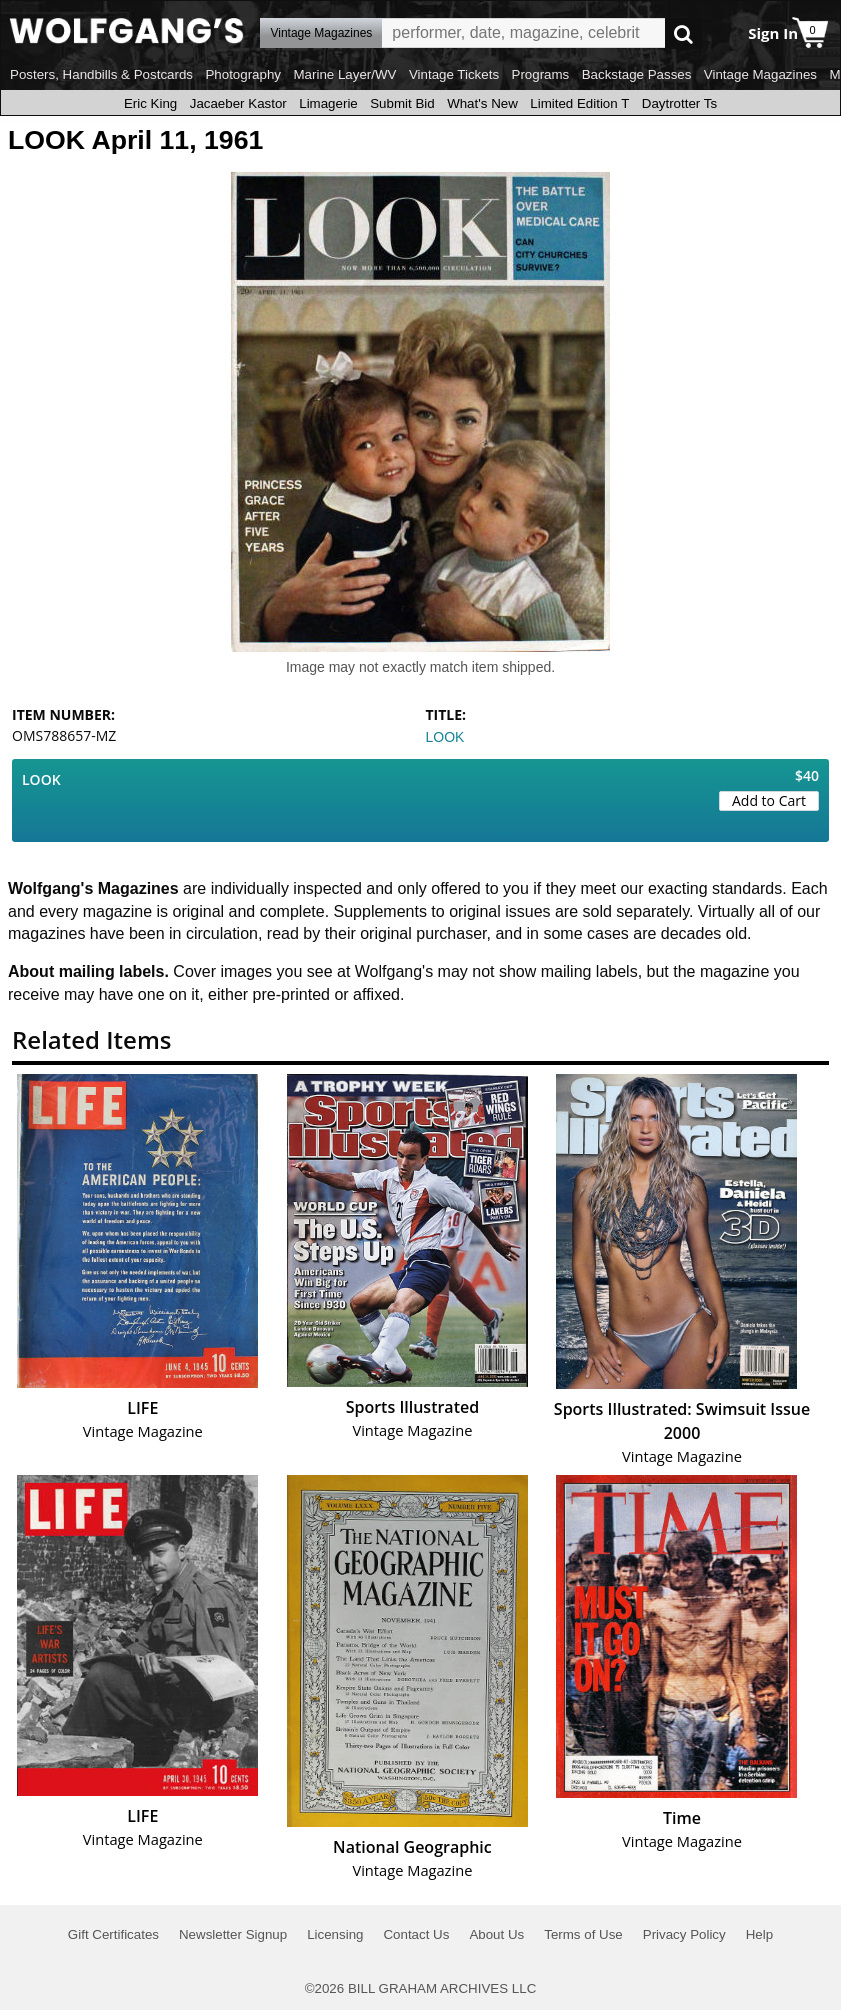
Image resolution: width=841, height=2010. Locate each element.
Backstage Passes (637, 74)
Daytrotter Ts (679, 103)
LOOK (445, 737)
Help (759, 1934)
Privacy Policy (684, 1934)
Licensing (335, 1934)
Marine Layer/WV (344, 74)
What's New (482, 103)
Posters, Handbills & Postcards (101, 74)
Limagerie (328, 103)
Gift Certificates (113, 1934)
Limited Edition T (579, 103)
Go (683, 33)
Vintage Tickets (454, 74)
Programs (541, 74)
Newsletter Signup (233, 1934)
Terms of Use (583, 1934)
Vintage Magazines (760, 74)
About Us (496, 1934)
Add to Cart (769, 800)
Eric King (150, 103)
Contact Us (416, 1934)
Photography (243, 74)
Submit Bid (402, 103)
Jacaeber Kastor (238, 103)
